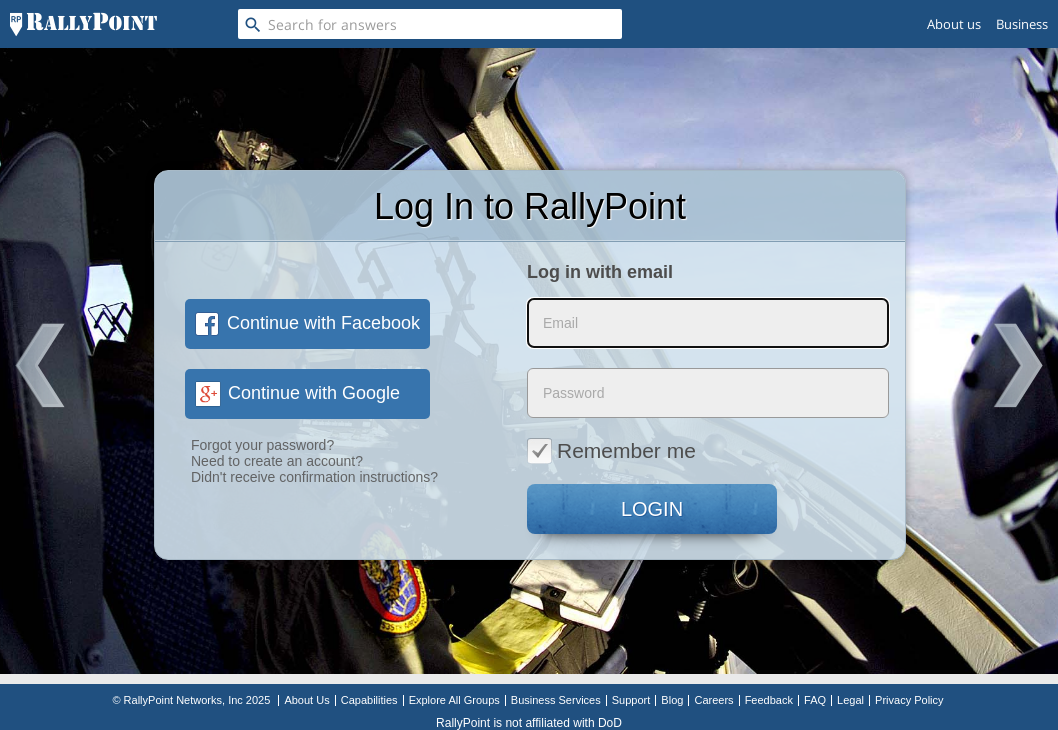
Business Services (556, 700)
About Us (306, 700)
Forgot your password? (262, 445)
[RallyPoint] (83, 24)
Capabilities (369, 700)
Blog (672, 700)
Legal (850, 700)
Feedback (769, 700)
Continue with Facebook (307, 323)
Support (631, 700)
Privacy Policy (909, 700)
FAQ (815, 700)
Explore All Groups (454, 700)
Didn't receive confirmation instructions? (314, 477)
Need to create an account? (277, 461)
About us (954, 24)
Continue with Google (297, 393)
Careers (713, 700)
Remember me (611, 450)
